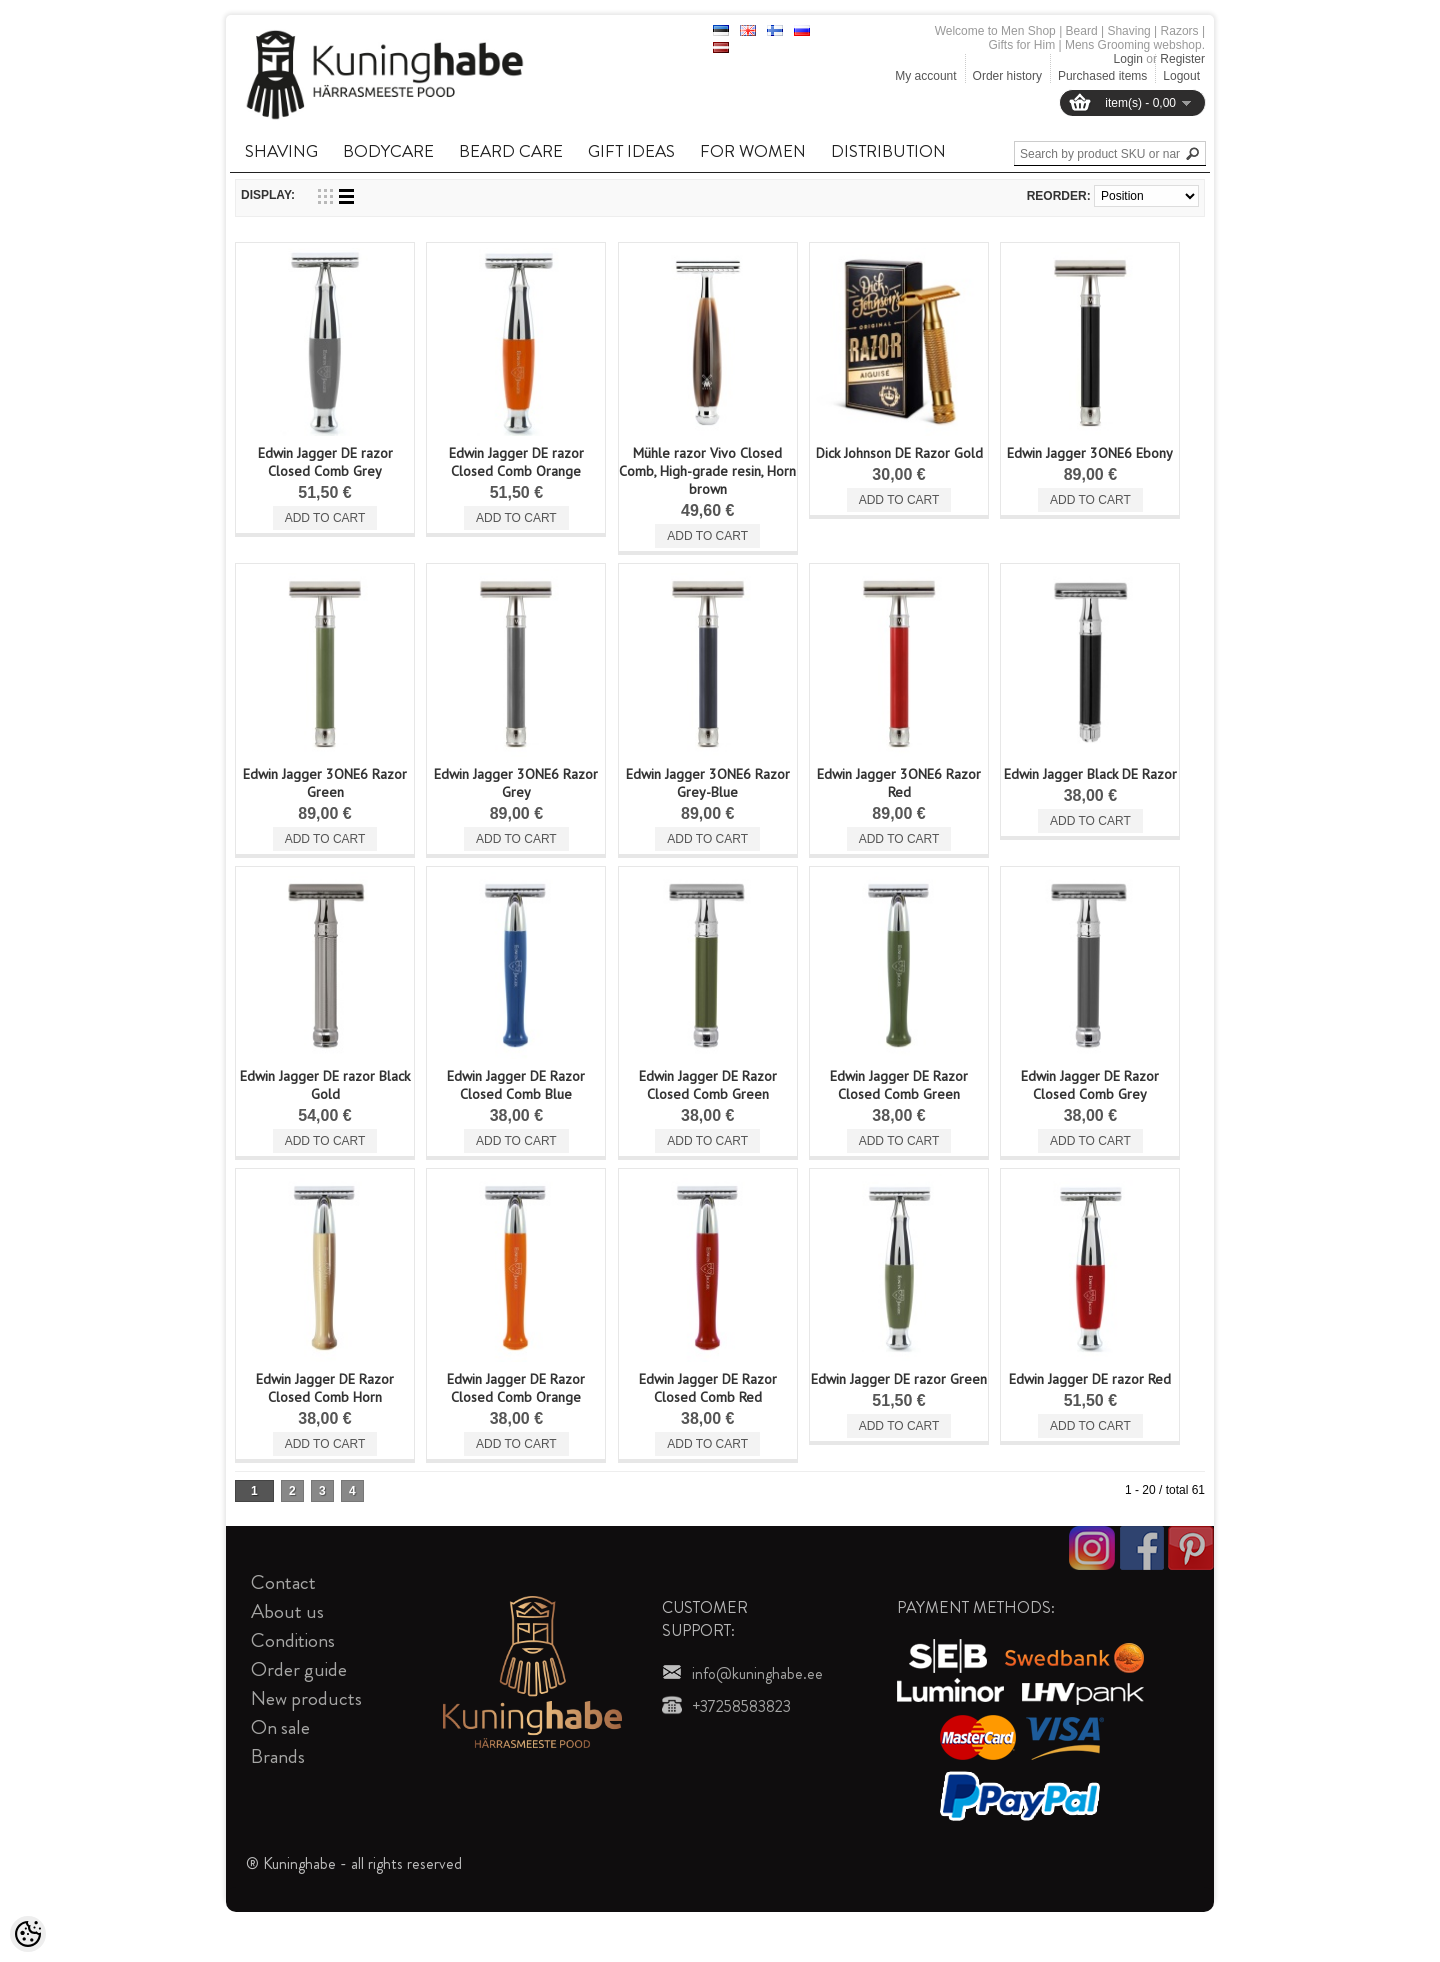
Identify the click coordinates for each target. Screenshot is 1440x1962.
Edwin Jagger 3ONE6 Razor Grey (516, 783)
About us (287, 1611)
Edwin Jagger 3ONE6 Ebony (1090, 453)
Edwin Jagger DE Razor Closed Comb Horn (325, 1388)
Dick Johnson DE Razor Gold (899, 453)
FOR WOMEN (753, 151)
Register (1182, 59)
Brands (278, 1756)
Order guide (299, 1669)
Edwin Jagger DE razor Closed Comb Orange (516, 462)
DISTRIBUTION (888, 151)
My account (925, 76)
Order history (1007, 76)
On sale (280, 1727)
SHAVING (281, 151)
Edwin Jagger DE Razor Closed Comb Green (708, 1085)
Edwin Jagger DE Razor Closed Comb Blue (516, 1085)
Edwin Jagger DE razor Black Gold (325, 1085)
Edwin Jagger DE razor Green (899, 1379)
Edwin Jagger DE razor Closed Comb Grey (325, 462)
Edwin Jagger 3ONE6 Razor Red (899, 783)
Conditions (293, 1640)
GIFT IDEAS (631, 151)
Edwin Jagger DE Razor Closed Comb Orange (516, 1388)
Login (1128, 59)
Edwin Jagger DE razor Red (1090, 1379)
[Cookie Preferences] (28, 1934)
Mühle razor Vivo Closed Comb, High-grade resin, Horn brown (707, 471)
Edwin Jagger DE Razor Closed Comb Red (708, 1388)
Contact (283, 1582)
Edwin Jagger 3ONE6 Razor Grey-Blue (708, 783)
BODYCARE (388, 151)
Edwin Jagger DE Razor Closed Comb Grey (1090, 1085)
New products (306, 1698)
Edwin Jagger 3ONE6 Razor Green (325, 783)
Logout (1181, 76)
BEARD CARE (511, 151)
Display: (268, 195)
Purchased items (1102, 76)
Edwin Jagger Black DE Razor (1090, 774)
